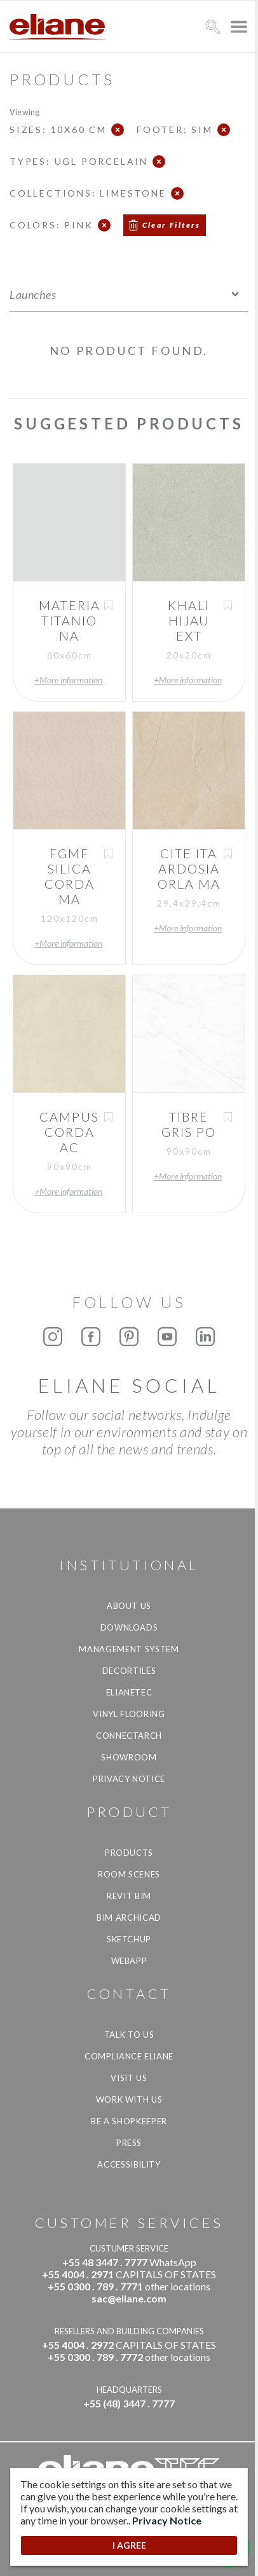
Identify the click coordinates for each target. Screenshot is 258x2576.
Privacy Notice (129, 1779)
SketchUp (129, 1939)
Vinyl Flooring (129, 1714)
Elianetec (129, 1692)
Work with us (129, 2099)
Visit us (129, 2078)
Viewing (24, 111)
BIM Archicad (129, 1917)
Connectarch (129, 1735)
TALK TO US (129, 2034)
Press (129, 2143)
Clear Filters (171, 225)
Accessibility (128, 2164)
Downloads (129, 1627)
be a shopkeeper (129, 2121)
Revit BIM (129, 1896)
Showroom (128, 1757)
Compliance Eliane (129, 2056)
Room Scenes (129, 1874)
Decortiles (129, 1671)
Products (129, 1853)
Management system (129, 1649)
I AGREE (129, 2545)
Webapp (129, 1961)
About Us (129, 1606)
